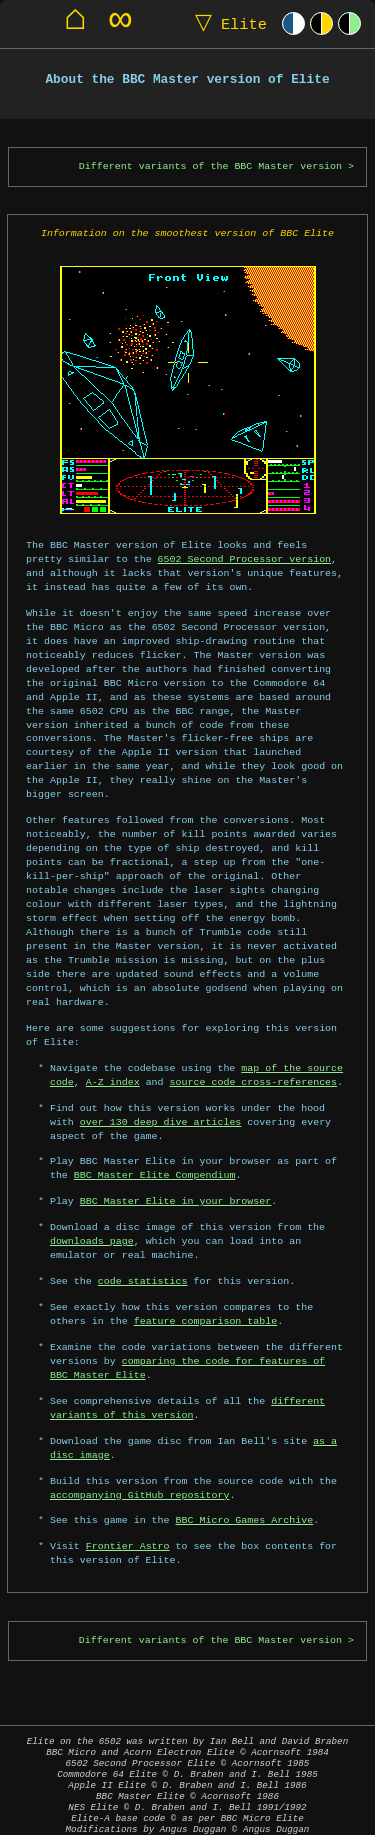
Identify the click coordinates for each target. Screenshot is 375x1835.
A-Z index (113, 1054)
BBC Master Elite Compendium (155, 1147)
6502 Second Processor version (202, 559)
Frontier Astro (128, 1518)
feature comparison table (206, 1293)
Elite (226, 23)
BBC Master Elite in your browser (175, 1173)
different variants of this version (187, 1380)
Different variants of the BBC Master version (210, 166)
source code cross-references (253, 1054)
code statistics (143, 1253)
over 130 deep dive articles (161, 1094)
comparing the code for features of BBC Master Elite (199, 1340)
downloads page (92, 1213)
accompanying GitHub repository (139, 1467)
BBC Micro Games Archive (245, 1493)
